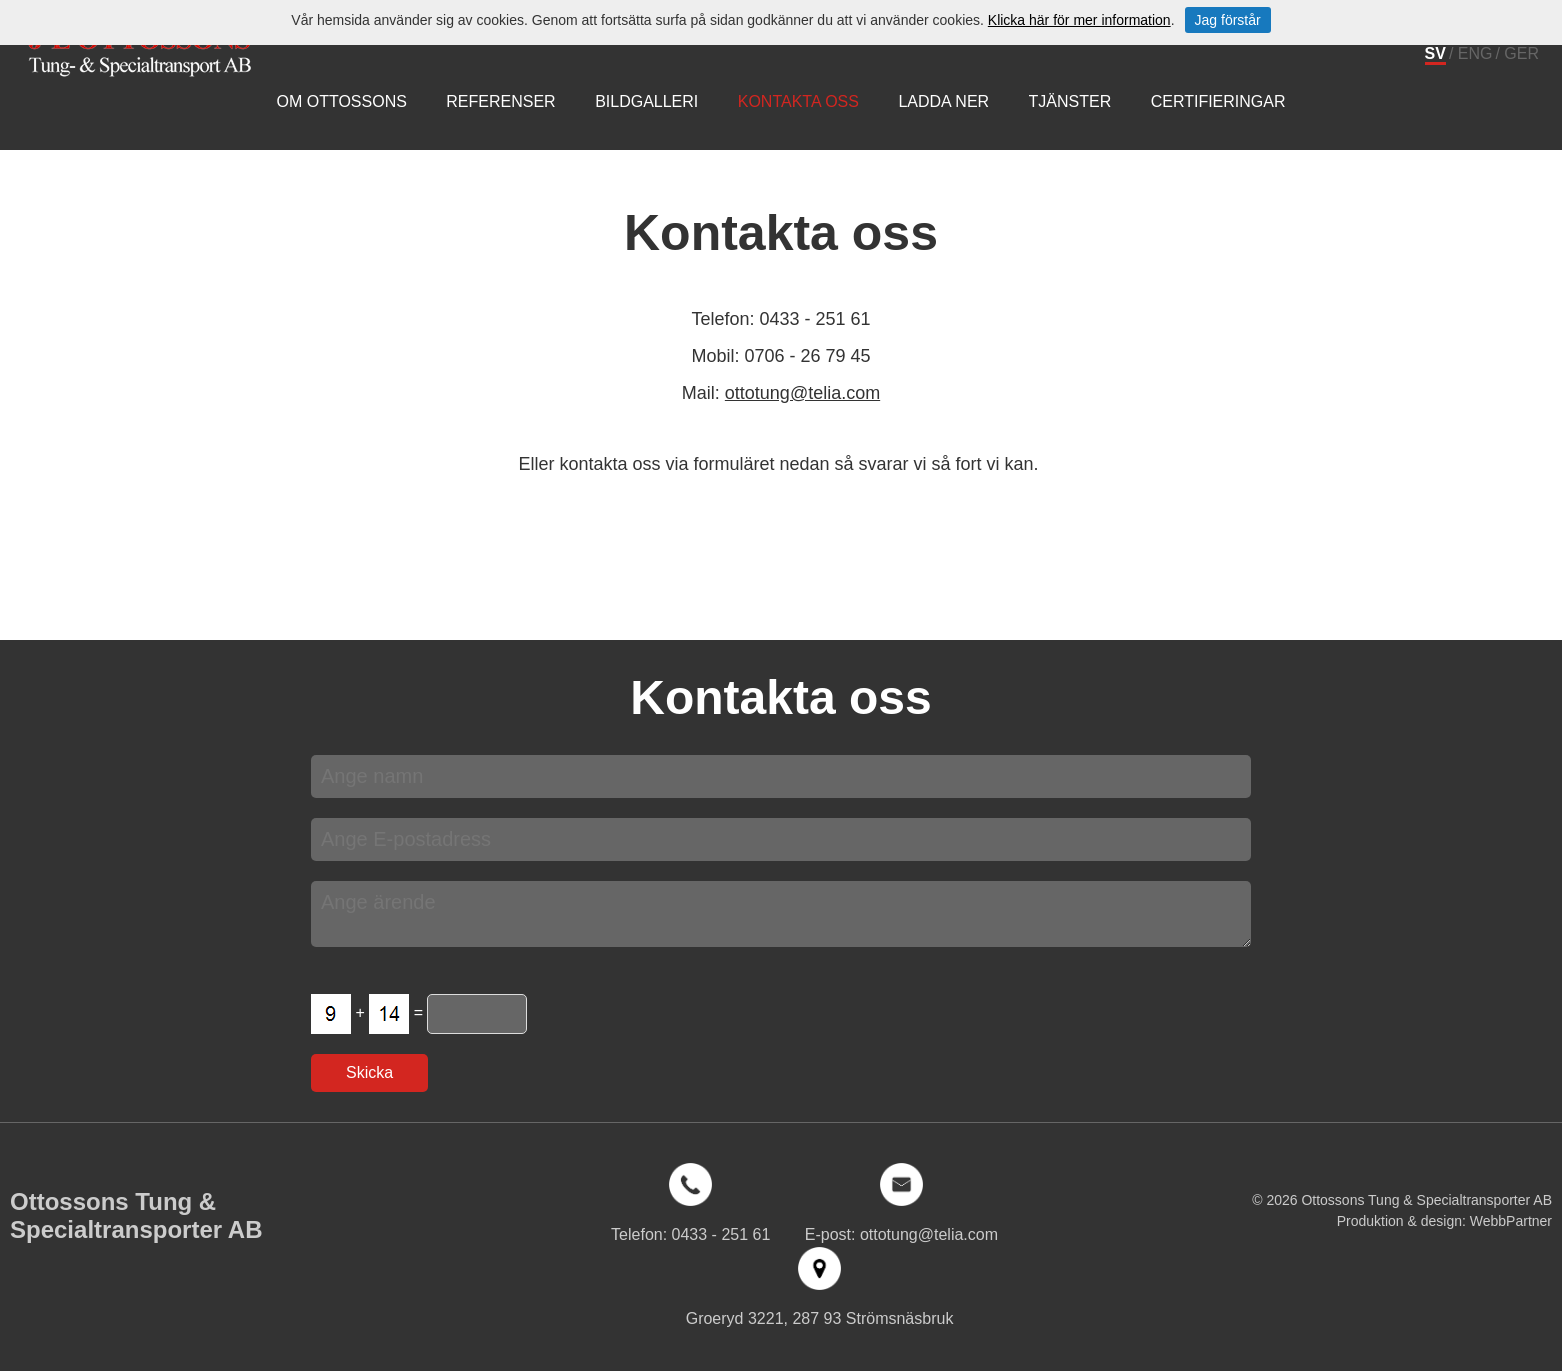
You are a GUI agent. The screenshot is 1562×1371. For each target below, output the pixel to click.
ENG (1475, 53)
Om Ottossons (341, 101)
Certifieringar (1218, 101)
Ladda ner (943, 101)
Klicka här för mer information (1079, 20)
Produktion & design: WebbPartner (1444, 1221)
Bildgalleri (646, 101)
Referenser (500, 101)
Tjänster (1070, 101)
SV (1435, 53)
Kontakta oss (798, 101)
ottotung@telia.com (802, 393)
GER (1521, 53)
